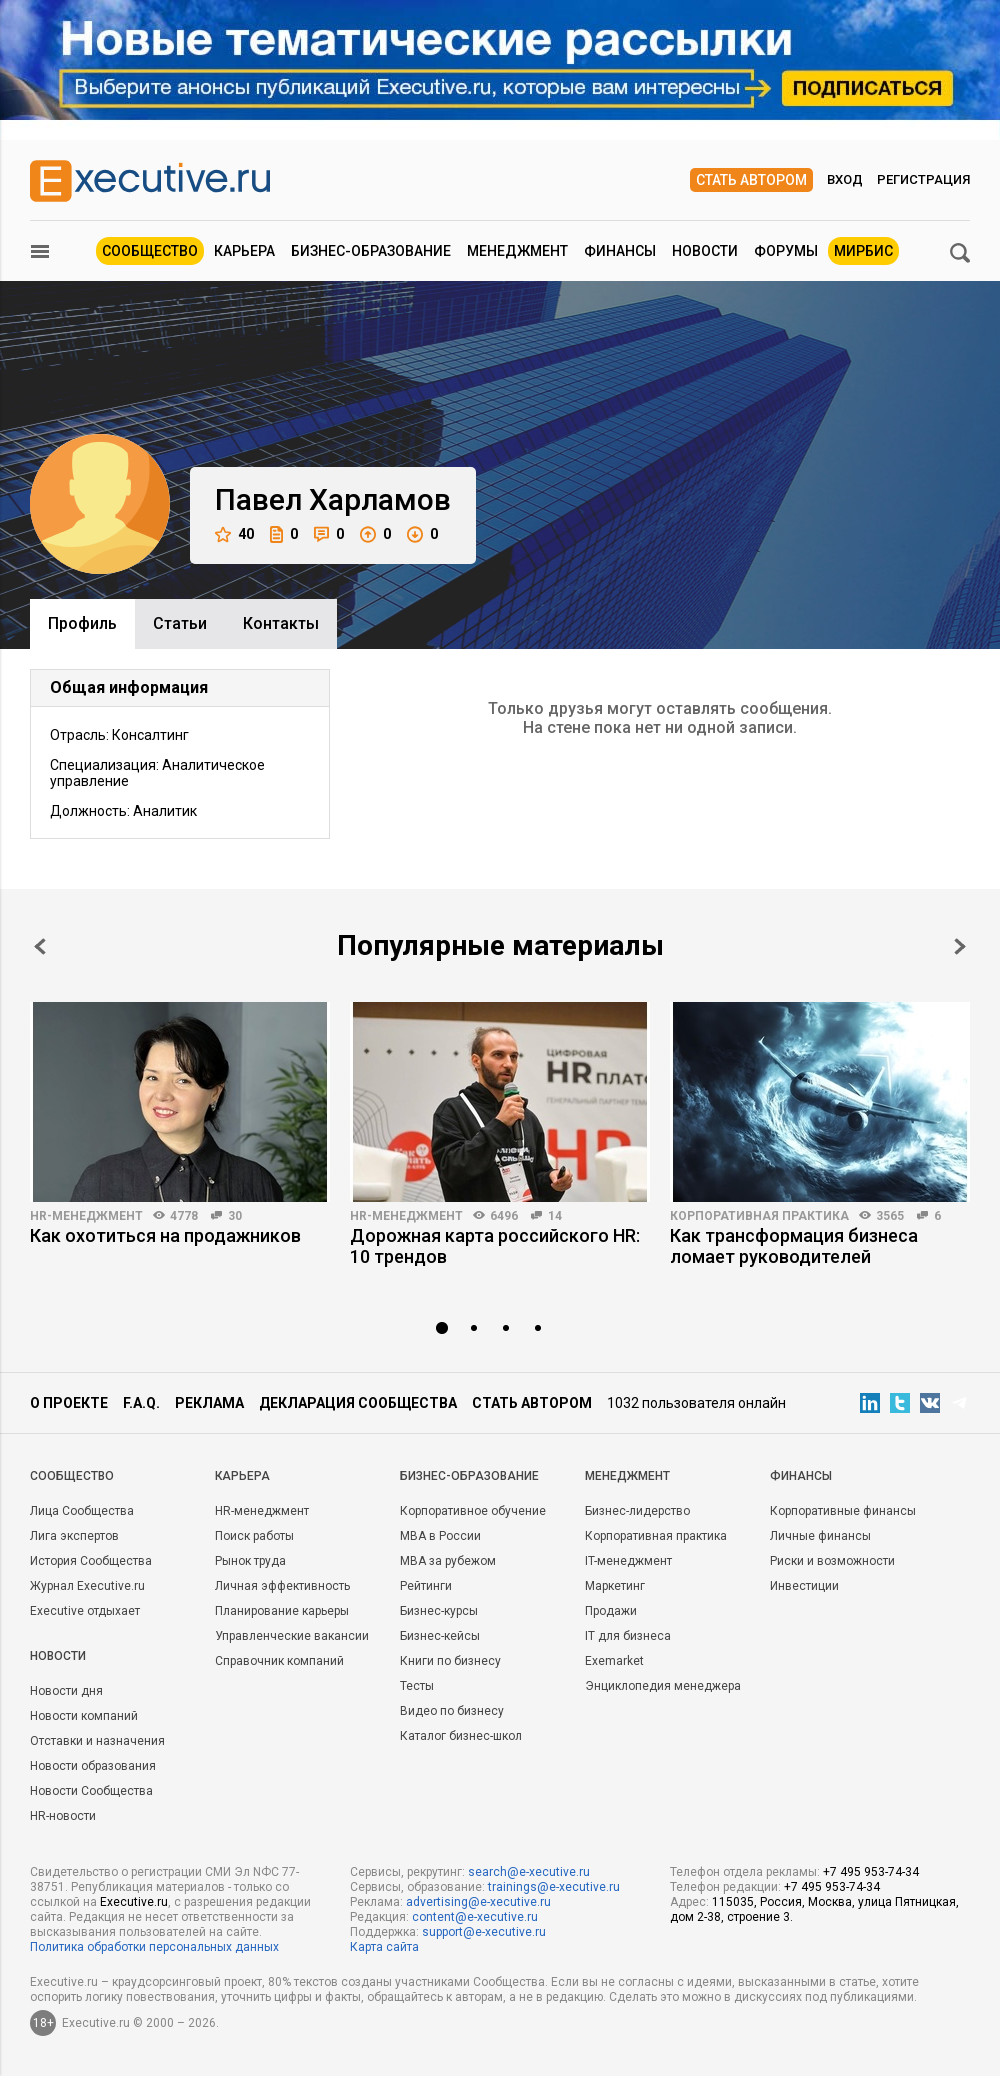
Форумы (786, 251)
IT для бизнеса (628, 1636)
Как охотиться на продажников (165, 1235)
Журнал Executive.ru (87, 1586)
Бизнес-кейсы (440, 1636)
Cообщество (72, 1476)
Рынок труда (250, 1561)
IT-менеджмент (628, 1561)
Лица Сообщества (82, 1511)
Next (960, 946)
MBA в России (440, 1536)
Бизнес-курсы (439, 1611)
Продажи (611, 1611)
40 (234, 534)
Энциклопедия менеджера (663, 1686)
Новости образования (93, 1766)
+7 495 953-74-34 (871, 1872)
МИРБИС (863, 251)
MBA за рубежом (448, 1561)
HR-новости (63, 1816)
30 (235, 1216)
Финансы (620, 251)
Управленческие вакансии (292, 1636)
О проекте (69, 1403)
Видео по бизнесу (452, 1711)
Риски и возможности (832, 1561)
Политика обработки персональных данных (154, 1947)
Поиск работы (254, 1536)
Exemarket (614, 1661)
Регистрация (923, 179)
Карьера (244, 251)
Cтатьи (180, 623)
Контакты (281, 623)
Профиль (82, 623)
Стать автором (751, 180)
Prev (40, 946)
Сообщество (150, 251)
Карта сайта (384, 1947)
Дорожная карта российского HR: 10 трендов (495, 1246)
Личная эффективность (282, 1586)
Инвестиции (804, 1586)
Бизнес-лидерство (637, 1511)
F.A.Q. (141, 1403)
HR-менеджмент (86, 1216)
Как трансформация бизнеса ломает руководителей (794, 1246)
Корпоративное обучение (473, 1511)
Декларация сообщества (358, 1403)
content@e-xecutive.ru (475, 1917)
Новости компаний (84, 1716)
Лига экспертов (74, 1536)
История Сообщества (91, 1561)
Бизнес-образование (371, 251)
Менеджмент (517, 251)
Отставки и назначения (97, 1741)
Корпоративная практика (759, 1216)
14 (555, 1216)
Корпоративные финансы (843, 1511)
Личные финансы (820, 1536)
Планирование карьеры (282, 1611)
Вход (845, 179)
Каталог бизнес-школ (461, 1736)
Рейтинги (426, 1586)
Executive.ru (134, 1902)
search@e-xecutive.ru (529, 1872)
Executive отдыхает (85, 1611)
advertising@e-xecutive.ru (478, 1902)
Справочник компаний (279, 1661)
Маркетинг (615, 1586)
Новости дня (66, 1691)
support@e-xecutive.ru (484, 1932)
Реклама (209, 1403)
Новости (705, 251)
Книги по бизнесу (450, 1661)
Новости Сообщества (91, 1791)
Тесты (417, 1686)
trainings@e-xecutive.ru (554, 1887)
